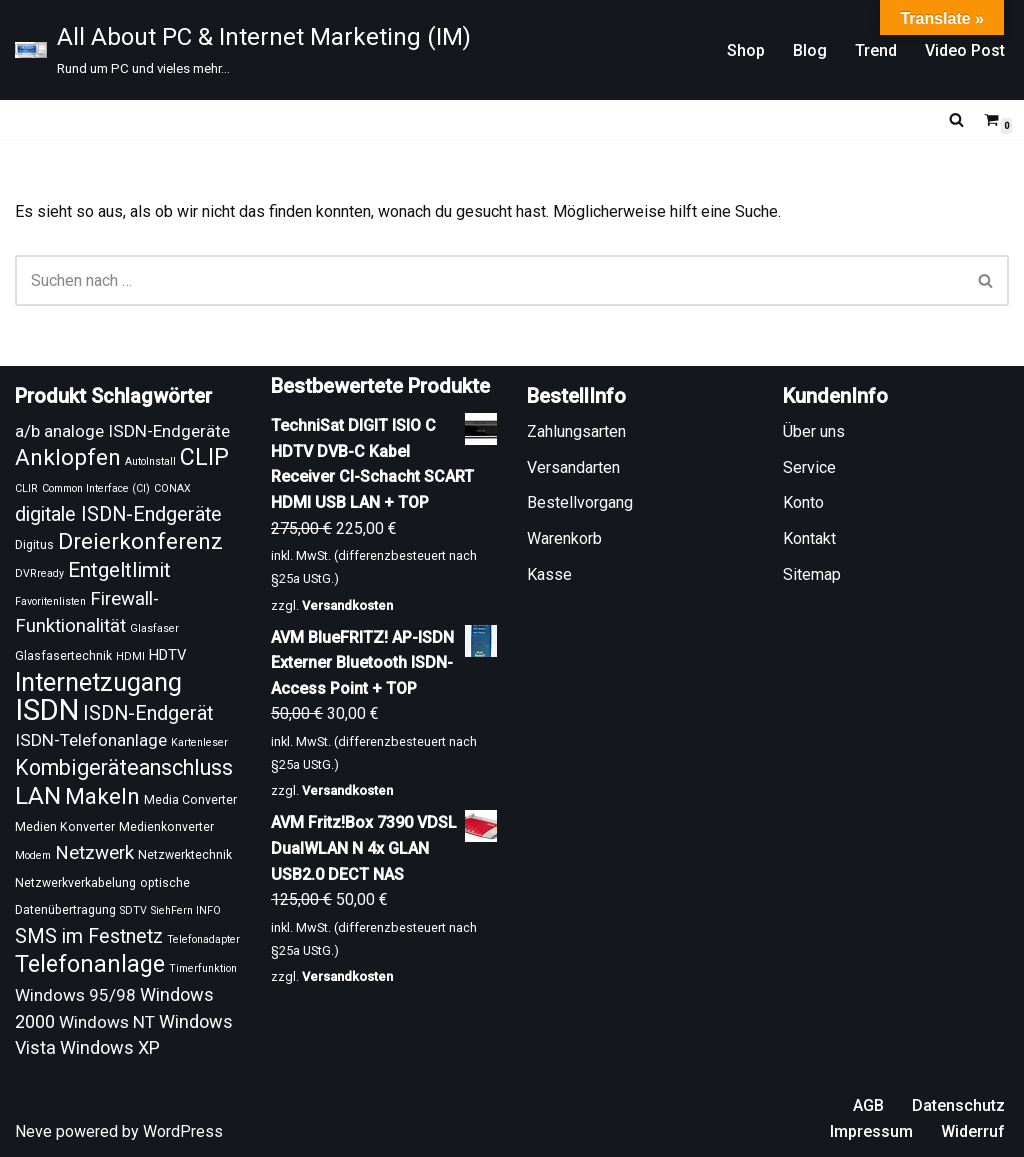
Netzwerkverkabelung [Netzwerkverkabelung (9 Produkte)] (75, 883)
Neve (33, 1131)
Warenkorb (564, 538)
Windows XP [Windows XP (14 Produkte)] (110, 1047)
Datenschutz (958, 1105)
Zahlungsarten (576, 431)
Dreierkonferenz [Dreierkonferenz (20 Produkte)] (140, 541)
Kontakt (809, 538)
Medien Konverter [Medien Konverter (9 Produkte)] (65, 827)
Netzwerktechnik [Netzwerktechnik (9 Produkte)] (185, 855)
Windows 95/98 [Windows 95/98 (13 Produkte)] (75, 995)
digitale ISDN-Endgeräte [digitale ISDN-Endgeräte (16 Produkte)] (118, 514)
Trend (876, 50)
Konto (803, 502)
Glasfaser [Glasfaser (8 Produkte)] (154, 628)
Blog (810, 50)
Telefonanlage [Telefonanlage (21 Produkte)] (90, 964)
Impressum (871, 1131)
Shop (746, 50)
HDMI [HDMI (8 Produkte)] (130, 656)
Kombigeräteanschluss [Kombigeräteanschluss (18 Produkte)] (124, 767)
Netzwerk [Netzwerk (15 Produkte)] (94, 853)
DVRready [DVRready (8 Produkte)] (39, 573)
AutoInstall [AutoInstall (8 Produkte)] (150, 461)
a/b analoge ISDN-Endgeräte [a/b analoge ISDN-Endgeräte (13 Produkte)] (122, 431)
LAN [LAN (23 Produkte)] (38, 795)
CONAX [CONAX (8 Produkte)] (172, 488)
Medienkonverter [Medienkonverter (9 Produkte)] (166, 827)
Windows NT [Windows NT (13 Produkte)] (107, 1022)
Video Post (965, 50)
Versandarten (573, 467)
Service (809, 467)
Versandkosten (347, 605)
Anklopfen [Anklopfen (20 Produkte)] (68, 457)
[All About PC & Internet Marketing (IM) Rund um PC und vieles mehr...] (243, 50)
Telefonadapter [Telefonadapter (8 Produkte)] (203, 939)
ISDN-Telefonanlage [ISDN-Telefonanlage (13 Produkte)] (91, 740)
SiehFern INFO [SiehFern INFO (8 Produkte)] (186, 910)
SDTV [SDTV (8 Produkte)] (133, 910)
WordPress (183, 1131)
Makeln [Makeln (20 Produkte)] (102, 796)
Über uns (814, 431)
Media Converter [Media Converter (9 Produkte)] (190, 800)
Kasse (549, 574)
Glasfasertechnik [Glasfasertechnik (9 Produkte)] (63, 656)
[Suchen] (956, 119)
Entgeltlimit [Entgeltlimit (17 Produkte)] (119, 570)
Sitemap (812, 574)
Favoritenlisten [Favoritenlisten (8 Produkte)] (50, 601)
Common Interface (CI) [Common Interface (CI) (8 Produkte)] (96, 488)
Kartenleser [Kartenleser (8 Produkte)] (199, 742)
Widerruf (973, 1131)
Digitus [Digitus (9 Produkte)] (34, 545)
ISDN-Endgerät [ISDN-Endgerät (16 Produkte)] (148, 713)
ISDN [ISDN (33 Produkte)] (47, 710)
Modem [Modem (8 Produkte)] (33, 855)
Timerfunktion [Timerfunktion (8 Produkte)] (203, 968)
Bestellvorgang (580, 502)
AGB (868, 1105)
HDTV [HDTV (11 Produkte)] (167, 655)
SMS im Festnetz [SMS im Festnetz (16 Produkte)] (89, 936)
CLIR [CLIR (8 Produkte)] (26, 488)
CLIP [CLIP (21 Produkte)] (204, 457)
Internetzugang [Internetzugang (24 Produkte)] (98, 682)
